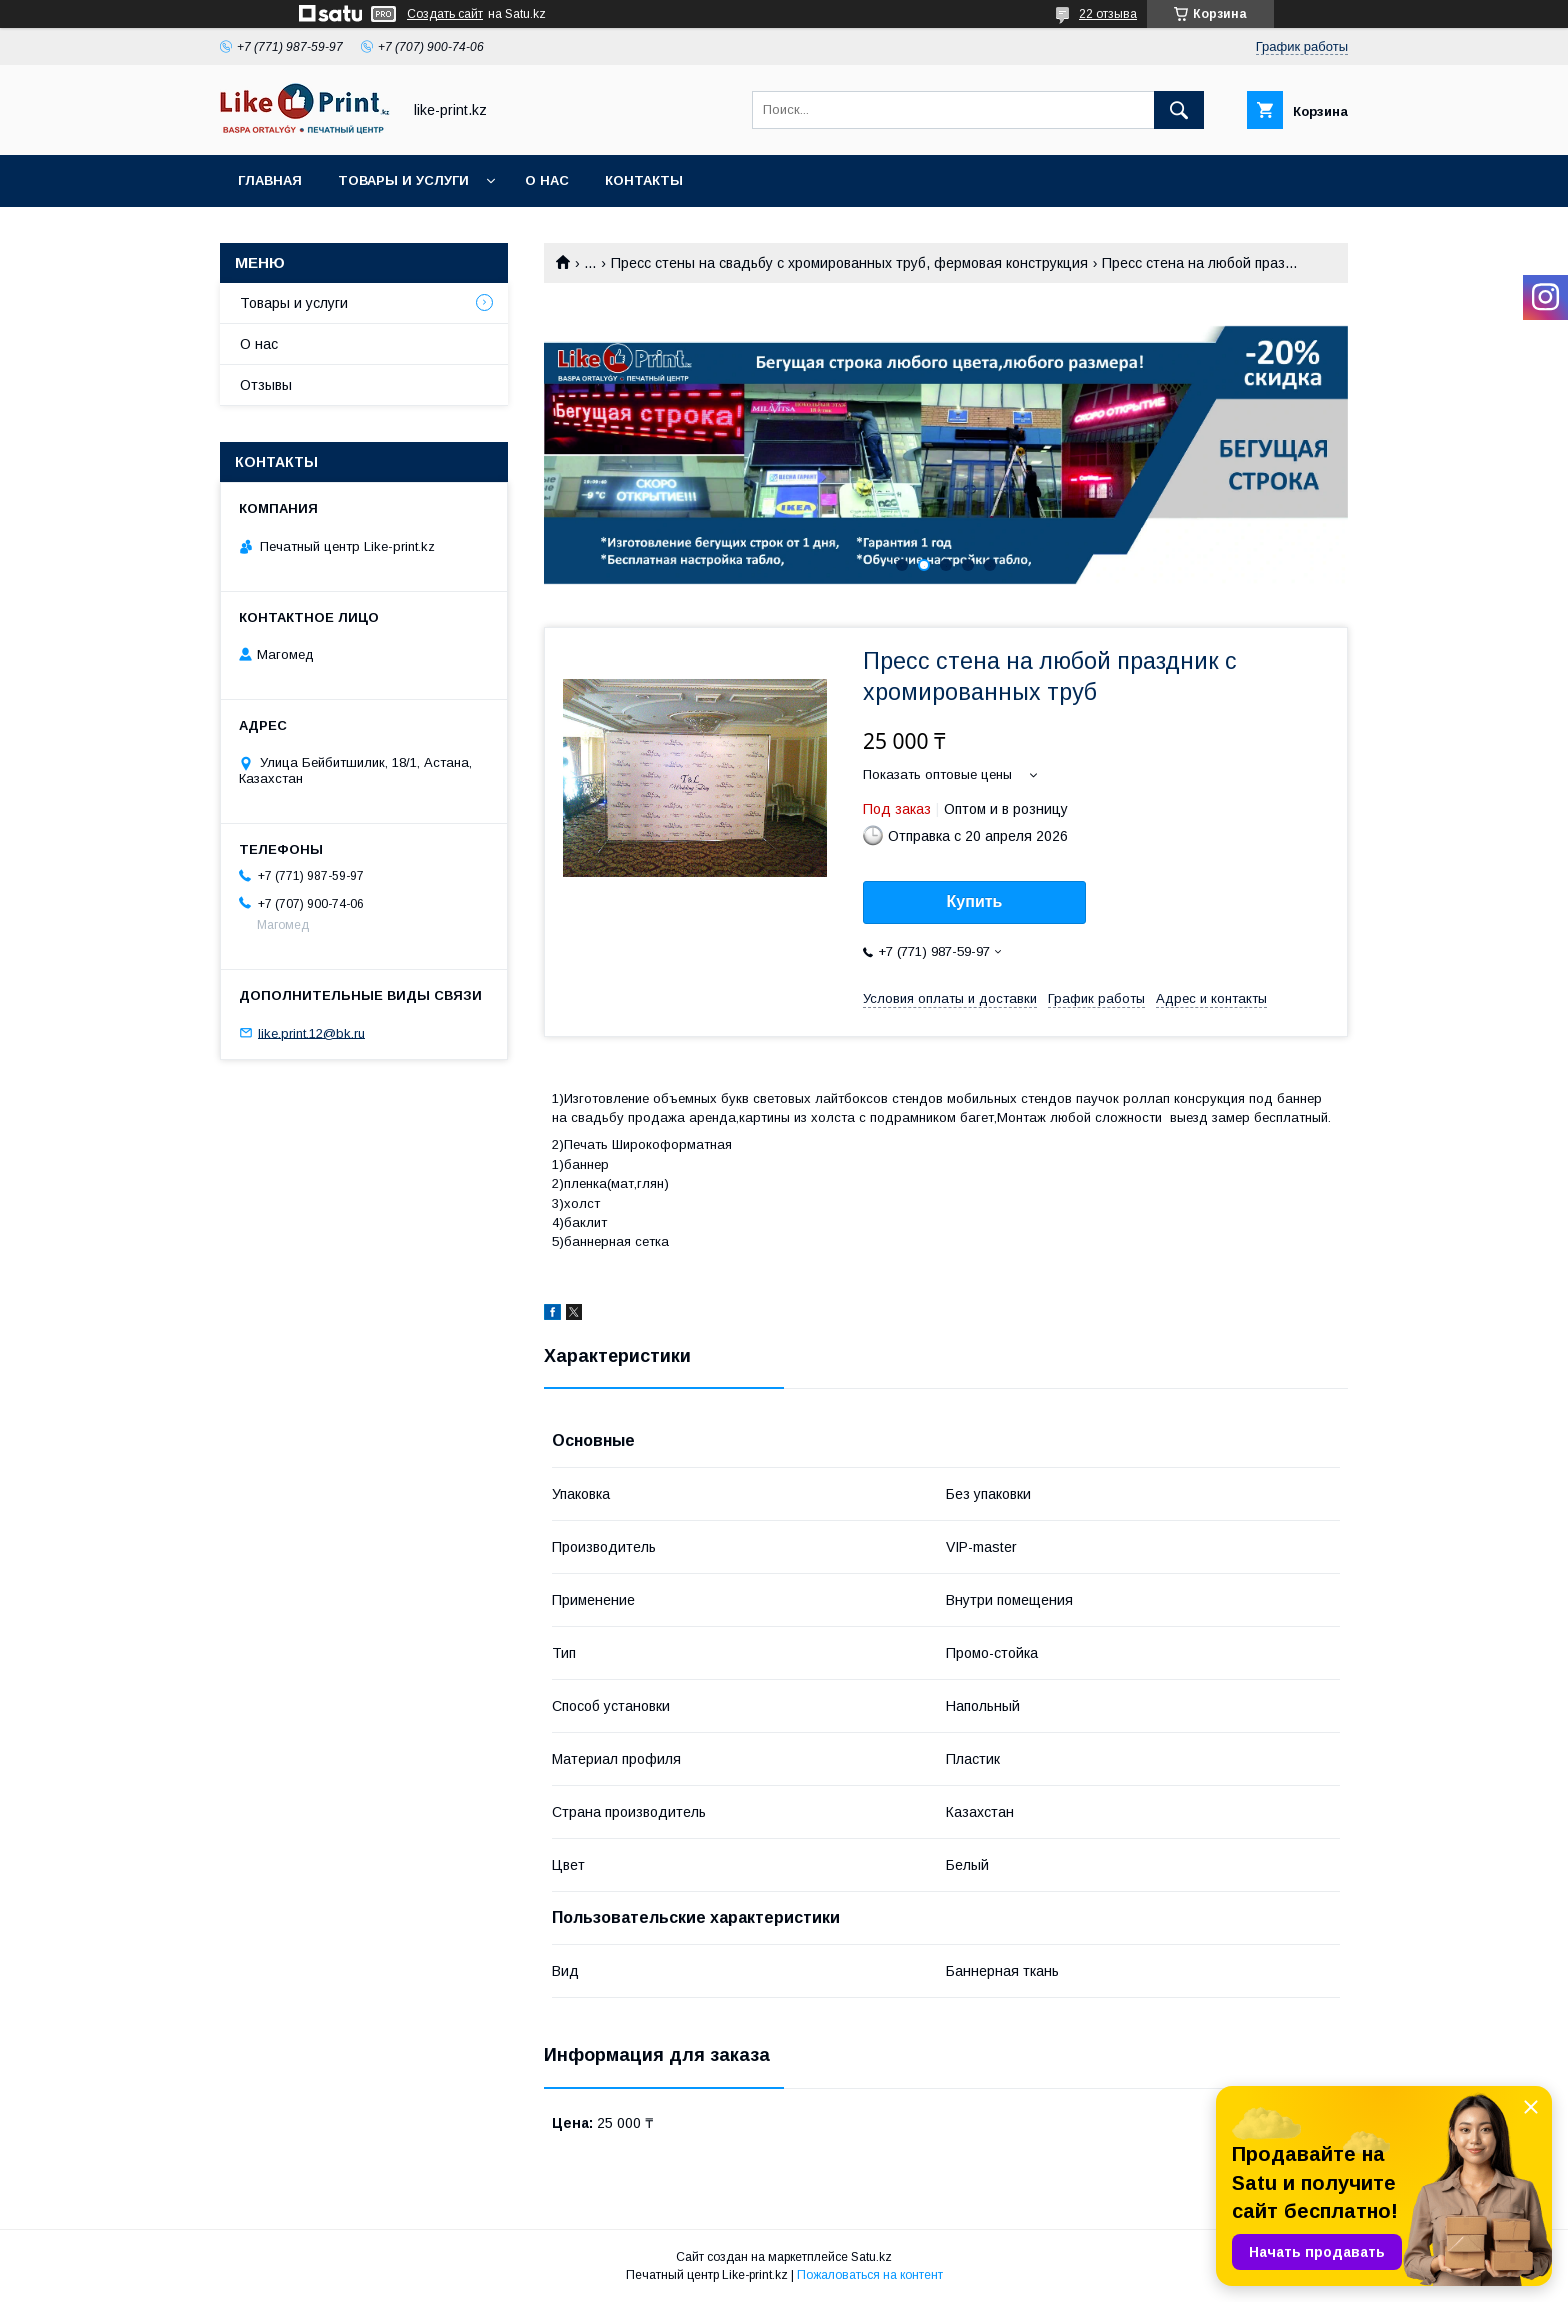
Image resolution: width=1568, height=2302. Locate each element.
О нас (547, 180)
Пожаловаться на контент (870, 2275)
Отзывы (266, 385)
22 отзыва (1108, 14)
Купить (975, 901)
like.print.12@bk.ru (311, 1032)
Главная (270, 180)
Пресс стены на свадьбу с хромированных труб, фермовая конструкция (849, 263)
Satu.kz (871, 2257)
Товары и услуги (403, 180)
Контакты (644, 180)
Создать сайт (445, 14)
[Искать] (1179, 110)
